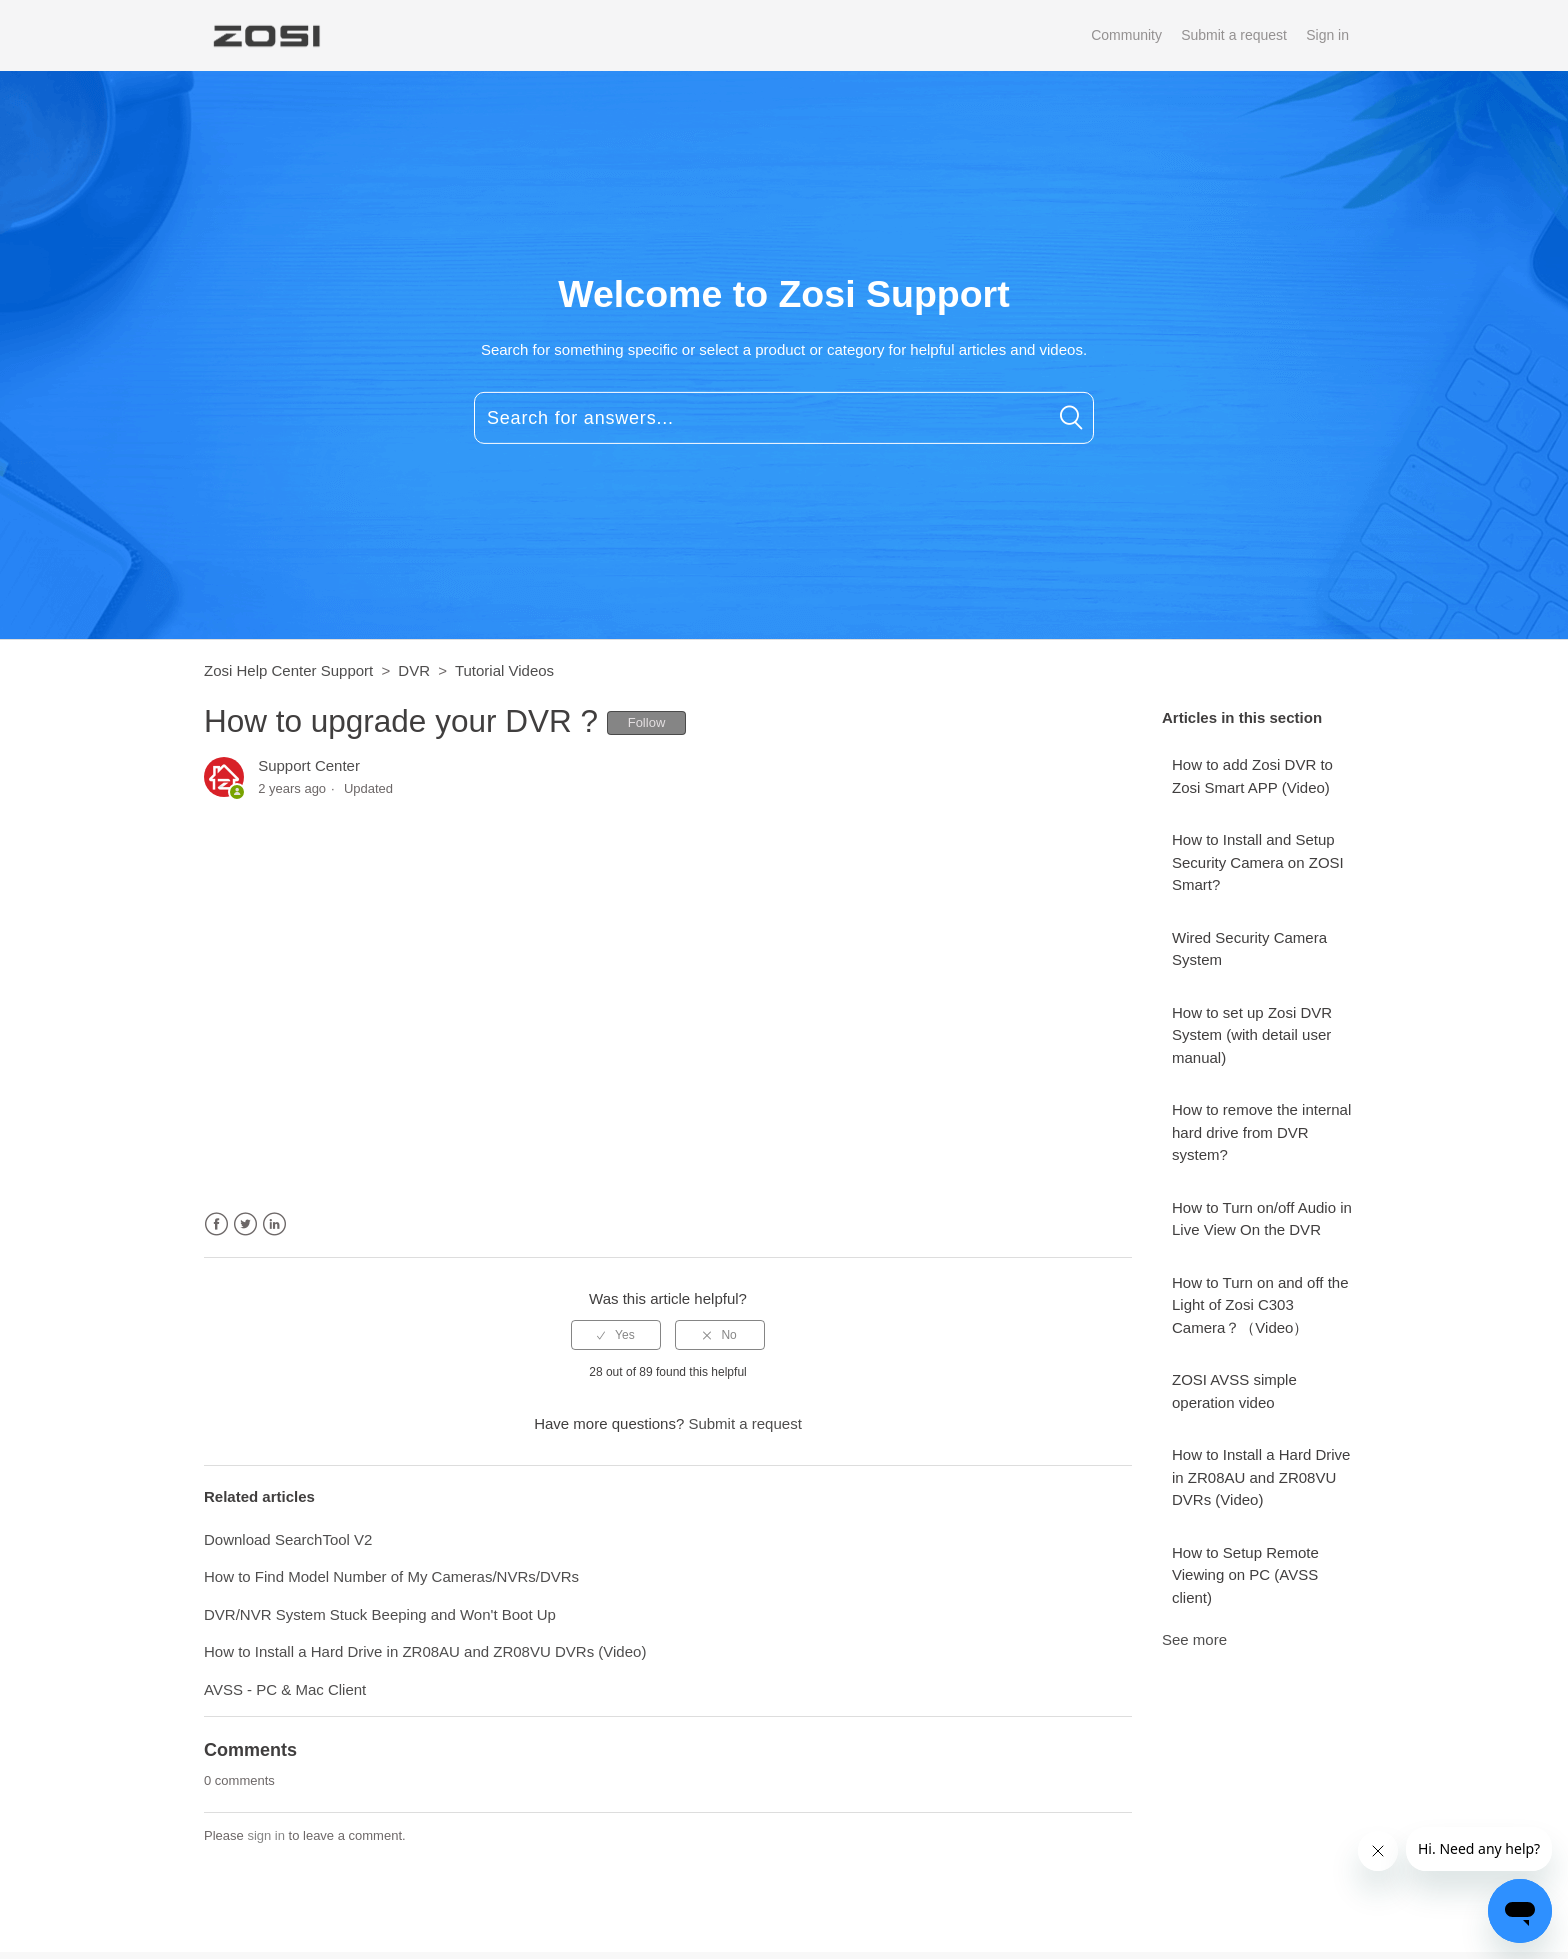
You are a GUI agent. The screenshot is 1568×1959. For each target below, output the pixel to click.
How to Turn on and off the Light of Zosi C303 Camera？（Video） (1260, 1305)
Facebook (216, 1224)
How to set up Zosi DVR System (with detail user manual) (1252, 1035)
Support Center (309, 765)
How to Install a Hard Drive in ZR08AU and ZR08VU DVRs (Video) (1261, 1477)
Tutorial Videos (504, 670)
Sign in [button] (1327, 35)
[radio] (616, 1335)
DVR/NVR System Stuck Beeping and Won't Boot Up (380, 1614)
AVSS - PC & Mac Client (285, 1689)
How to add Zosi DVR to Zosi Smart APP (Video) (1252, 776)
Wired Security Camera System (1249, 949)
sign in (266, 1835)
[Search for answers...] (784, 418)
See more (1194, 1639)
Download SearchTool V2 (288, 1539)
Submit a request (1234, 35)
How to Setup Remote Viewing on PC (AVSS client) (1245, 1575)
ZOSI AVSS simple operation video (1234, 1391)
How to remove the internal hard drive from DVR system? (1261, 1132)
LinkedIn (274, 1224)
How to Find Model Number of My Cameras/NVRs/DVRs (391, 1576)
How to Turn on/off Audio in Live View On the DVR (1262, 1219)
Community (1126, 35)
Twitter (245, 1224)
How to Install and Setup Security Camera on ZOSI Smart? (1258, 862)
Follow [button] (647, 722)
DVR (414, 670)
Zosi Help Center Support (288, 670)
